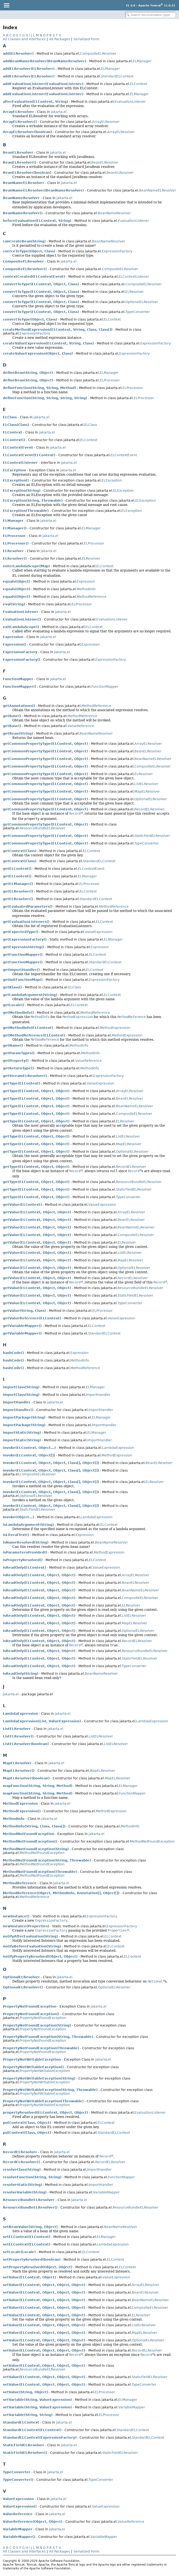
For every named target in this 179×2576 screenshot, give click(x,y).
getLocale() (13, 1005)
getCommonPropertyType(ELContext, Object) (45, 744)
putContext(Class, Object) (27, 2123)
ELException (14, 470)
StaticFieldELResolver (152, 836)
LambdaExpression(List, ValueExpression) (42, 1721)
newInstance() (16, 1916)
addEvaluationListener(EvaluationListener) (43, 84)
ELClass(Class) (16, 425)
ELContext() (14, 440)
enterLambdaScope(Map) (26, 566)
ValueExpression (98, 932)
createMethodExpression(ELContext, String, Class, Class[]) (57, 329)
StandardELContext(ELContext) (32, 2430)
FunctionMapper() (19, 686)
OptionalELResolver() (23, 1987)
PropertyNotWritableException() (33, 2067)
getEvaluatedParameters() (27, 906)
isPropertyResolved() (23, 1560)
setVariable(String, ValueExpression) (37, 2400)
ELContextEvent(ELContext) (29, 455)
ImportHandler (98, 1395)
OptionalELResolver (141, 302)
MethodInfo (86, 589)
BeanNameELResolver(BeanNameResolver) (43, 190)
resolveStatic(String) (22, 2185)
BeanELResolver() (19, 162)
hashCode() (13, 1353)
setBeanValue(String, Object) (30, 2227)
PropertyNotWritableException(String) (39, 2078)
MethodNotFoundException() (30, 1841)
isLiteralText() (16, 1535)
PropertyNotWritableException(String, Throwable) (50, 2090)
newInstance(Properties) (26, 1926)
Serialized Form (86, 39)
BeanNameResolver (21, 198)
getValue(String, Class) (24, 1311)
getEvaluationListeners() (26, 922)
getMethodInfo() (18, 1012)
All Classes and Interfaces (24, 39)
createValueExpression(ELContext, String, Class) (48, 343)
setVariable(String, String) (27, 2415)
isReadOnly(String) (20, 1673)
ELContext (138, 84)
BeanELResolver (18, 152)
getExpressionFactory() (25, 939)
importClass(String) (21, 1387)
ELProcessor (110, 380)
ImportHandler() (18, 1410)
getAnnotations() (19, 706)
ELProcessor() (16, 543)
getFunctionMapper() (23, 954)
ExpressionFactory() (21, 659)
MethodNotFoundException (28, 1834)
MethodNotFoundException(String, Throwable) (47, 1860)
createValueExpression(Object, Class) (38, 353)
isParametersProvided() (25, 1552)
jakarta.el (59, 112)
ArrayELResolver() (20, 122)
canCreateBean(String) (24, 241)
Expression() (14, 644)
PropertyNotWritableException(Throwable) (43, 2101)
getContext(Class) (19, 851)
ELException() (16, 480)
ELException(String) (21, 490)
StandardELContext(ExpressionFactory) (40, 2437)
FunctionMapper (18, 679)
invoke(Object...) (18, 1517)
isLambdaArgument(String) (28, 1525)
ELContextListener (134, 276)
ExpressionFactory (117, 251)
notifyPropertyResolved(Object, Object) (40, 1956)
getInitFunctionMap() (23, 980)
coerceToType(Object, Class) (29, 251)
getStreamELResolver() (25, 1076)
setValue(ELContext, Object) (29, 2277)
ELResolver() (15, 558)
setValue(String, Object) (25, 2392)
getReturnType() (18, 1068)
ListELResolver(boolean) (26, 1744)
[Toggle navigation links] (6, 5)
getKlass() (12, 987)
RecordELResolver (149, 809)
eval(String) (14, 604)
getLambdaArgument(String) (30, 995)
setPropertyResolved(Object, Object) (37, 2267)
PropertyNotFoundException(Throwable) (41, 2048)
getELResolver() (18, 891)
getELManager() (18, 884)
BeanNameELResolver (23, 183)
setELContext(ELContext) (26, 2237)
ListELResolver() (18, 1736)
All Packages (59, 39)
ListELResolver (146, 784)
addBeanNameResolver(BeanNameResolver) (44, 61)
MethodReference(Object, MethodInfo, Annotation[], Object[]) (61, 1893)
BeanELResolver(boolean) (27, 172)
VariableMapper (106, 2192)
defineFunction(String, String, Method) (39, 388)
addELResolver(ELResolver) (29, 69)
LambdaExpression (118, 1448)
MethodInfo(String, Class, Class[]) (34, 1826)
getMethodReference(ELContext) (34, 1035)
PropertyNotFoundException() (31, 2014)
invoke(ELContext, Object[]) (29, 1455)
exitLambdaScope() (21, 627)
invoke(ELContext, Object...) (29, 1448)
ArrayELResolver (18, 112)
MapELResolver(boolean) (26, 1778)
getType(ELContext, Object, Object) (36, 1091)
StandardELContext (117, 76)
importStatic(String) (22, 1432)
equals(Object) (16, 581)
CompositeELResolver (98, 53)
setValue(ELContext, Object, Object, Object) (44, 2285)
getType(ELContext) (21, 1083)
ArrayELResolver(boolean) (27, 132)
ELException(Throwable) (26, 511)
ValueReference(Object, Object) (32, 2521)
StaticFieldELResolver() (25, 2453)
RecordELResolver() (21, 2162)
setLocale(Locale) (19, 2252)
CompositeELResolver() (25, 269)
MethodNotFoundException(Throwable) (40, 1872)
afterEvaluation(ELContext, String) (35, 101)
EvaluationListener (130, 101)
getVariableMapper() (22, 1326)
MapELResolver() (18, 1770)
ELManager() (14, 528)
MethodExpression (115, 1028)
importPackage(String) (24, 1417)
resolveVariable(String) (25, 2192)
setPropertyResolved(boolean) (31, 2259)
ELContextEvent (18, 447)
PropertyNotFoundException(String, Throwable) (48, 2037)
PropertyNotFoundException (29, 2006)
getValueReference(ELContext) (32, 1318)
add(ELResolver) (18, 53)
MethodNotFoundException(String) (36, 1849)
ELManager (142, 61)
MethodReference (92, 596)
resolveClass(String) (22, 2169)
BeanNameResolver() (23, 213)
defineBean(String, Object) (28, 373)
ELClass (10, 417)
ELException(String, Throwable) (33, 500)
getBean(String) (18, 733)
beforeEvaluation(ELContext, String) (37, 221)
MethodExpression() (22, 1811)
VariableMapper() (19, 2537)
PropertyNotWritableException (32, 2059)
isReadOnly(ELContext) (24, 1567)
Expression (86, 581)
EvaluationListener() (22, 619)
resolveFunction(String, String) (32, 2177)
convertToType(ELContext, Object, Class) (41, 284)
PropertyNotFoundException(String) (37, 2025)
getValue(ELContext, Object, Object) (37, 1212)
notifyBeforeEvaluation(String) (32, 1946)
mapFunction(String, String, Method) (37, 1786)
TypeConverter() (18, 2480)
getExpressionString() (23, 947)
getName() (13, 1045)
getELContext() (17, 869)
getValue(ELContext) (22, 1204)
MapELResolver (147, 791)
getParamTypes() (18, 1053)
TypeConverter (137, 312)
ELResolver (134, 292)
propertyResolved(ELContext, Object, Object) (45, 2112)
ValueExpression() (20, 2506)
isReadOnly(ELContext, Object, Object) (39, 1575)
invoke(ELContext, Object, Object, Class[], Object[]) (51, 1463)
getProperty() (16, 1061)
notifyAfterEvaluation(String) (30, 1936)
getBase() (12, 716)
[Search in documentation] (150, 15)
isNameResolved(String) (25, 1542)
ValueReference (81, 726)
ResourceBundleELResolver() (30, 2207)
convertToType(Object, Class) (30, 319)
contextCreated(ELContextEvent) (34, 276)
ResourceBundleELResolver (42, 828)
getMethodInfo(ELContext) (28, 1028)
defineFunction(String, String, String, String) (45, 398)
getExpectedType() (20, 932)
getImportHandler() (21, 970)
